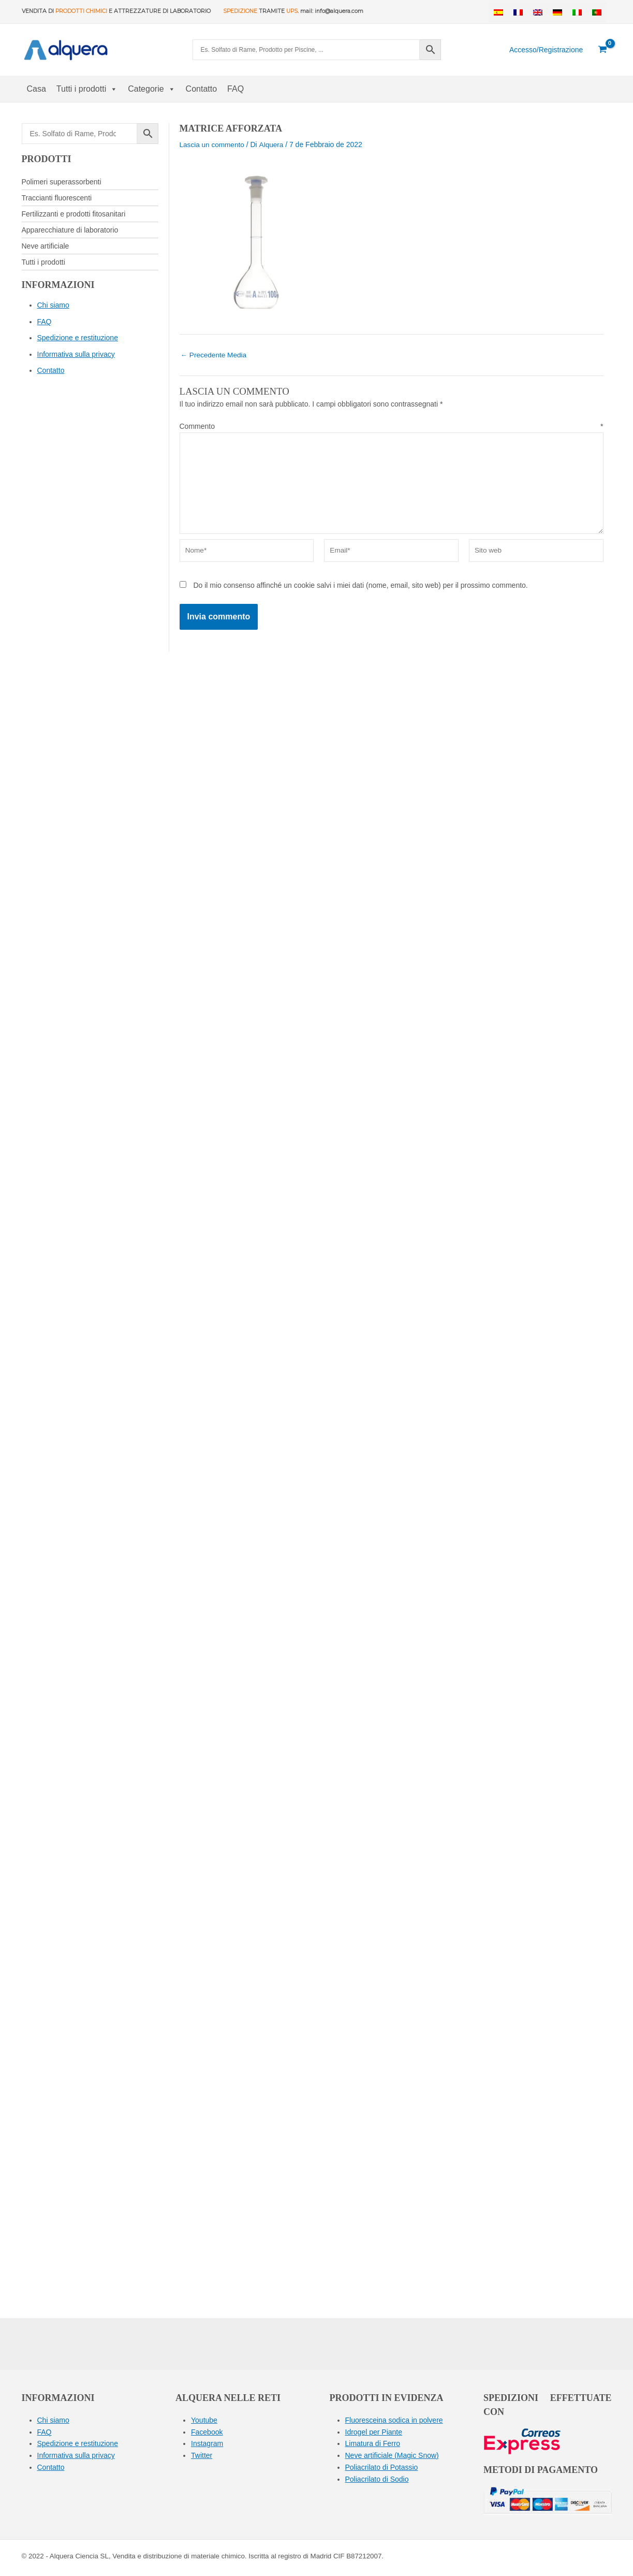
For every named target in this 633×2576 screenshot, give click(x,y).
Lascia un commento (213, 144)
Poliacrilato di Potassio (381, 2466)
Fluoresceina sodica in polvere (394, 2420)
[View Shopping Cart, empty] (602, 49)
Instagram (207, 2443)
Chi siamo (53, 305)
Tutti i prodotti (86, 89)
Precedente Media (215, 354)
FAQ (235, 88)
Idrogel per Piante (374, 2431)
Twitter (201, 2455)
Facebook (207, 2431)
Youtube (204, 2420)
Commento (391, 426)
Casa (36, 88)
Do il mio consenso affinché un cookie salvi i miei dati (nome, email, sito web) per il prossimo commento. (360, 589)
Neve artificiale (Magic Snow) (392, 2455)
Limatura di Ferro (373, 2443)
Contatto (201, 88)
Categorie (151, 89)
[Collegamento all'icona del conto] (546, 49)
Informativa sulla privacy (76, 354)
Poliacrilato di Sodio (377, 2478)
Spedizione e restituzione (77, 338)
